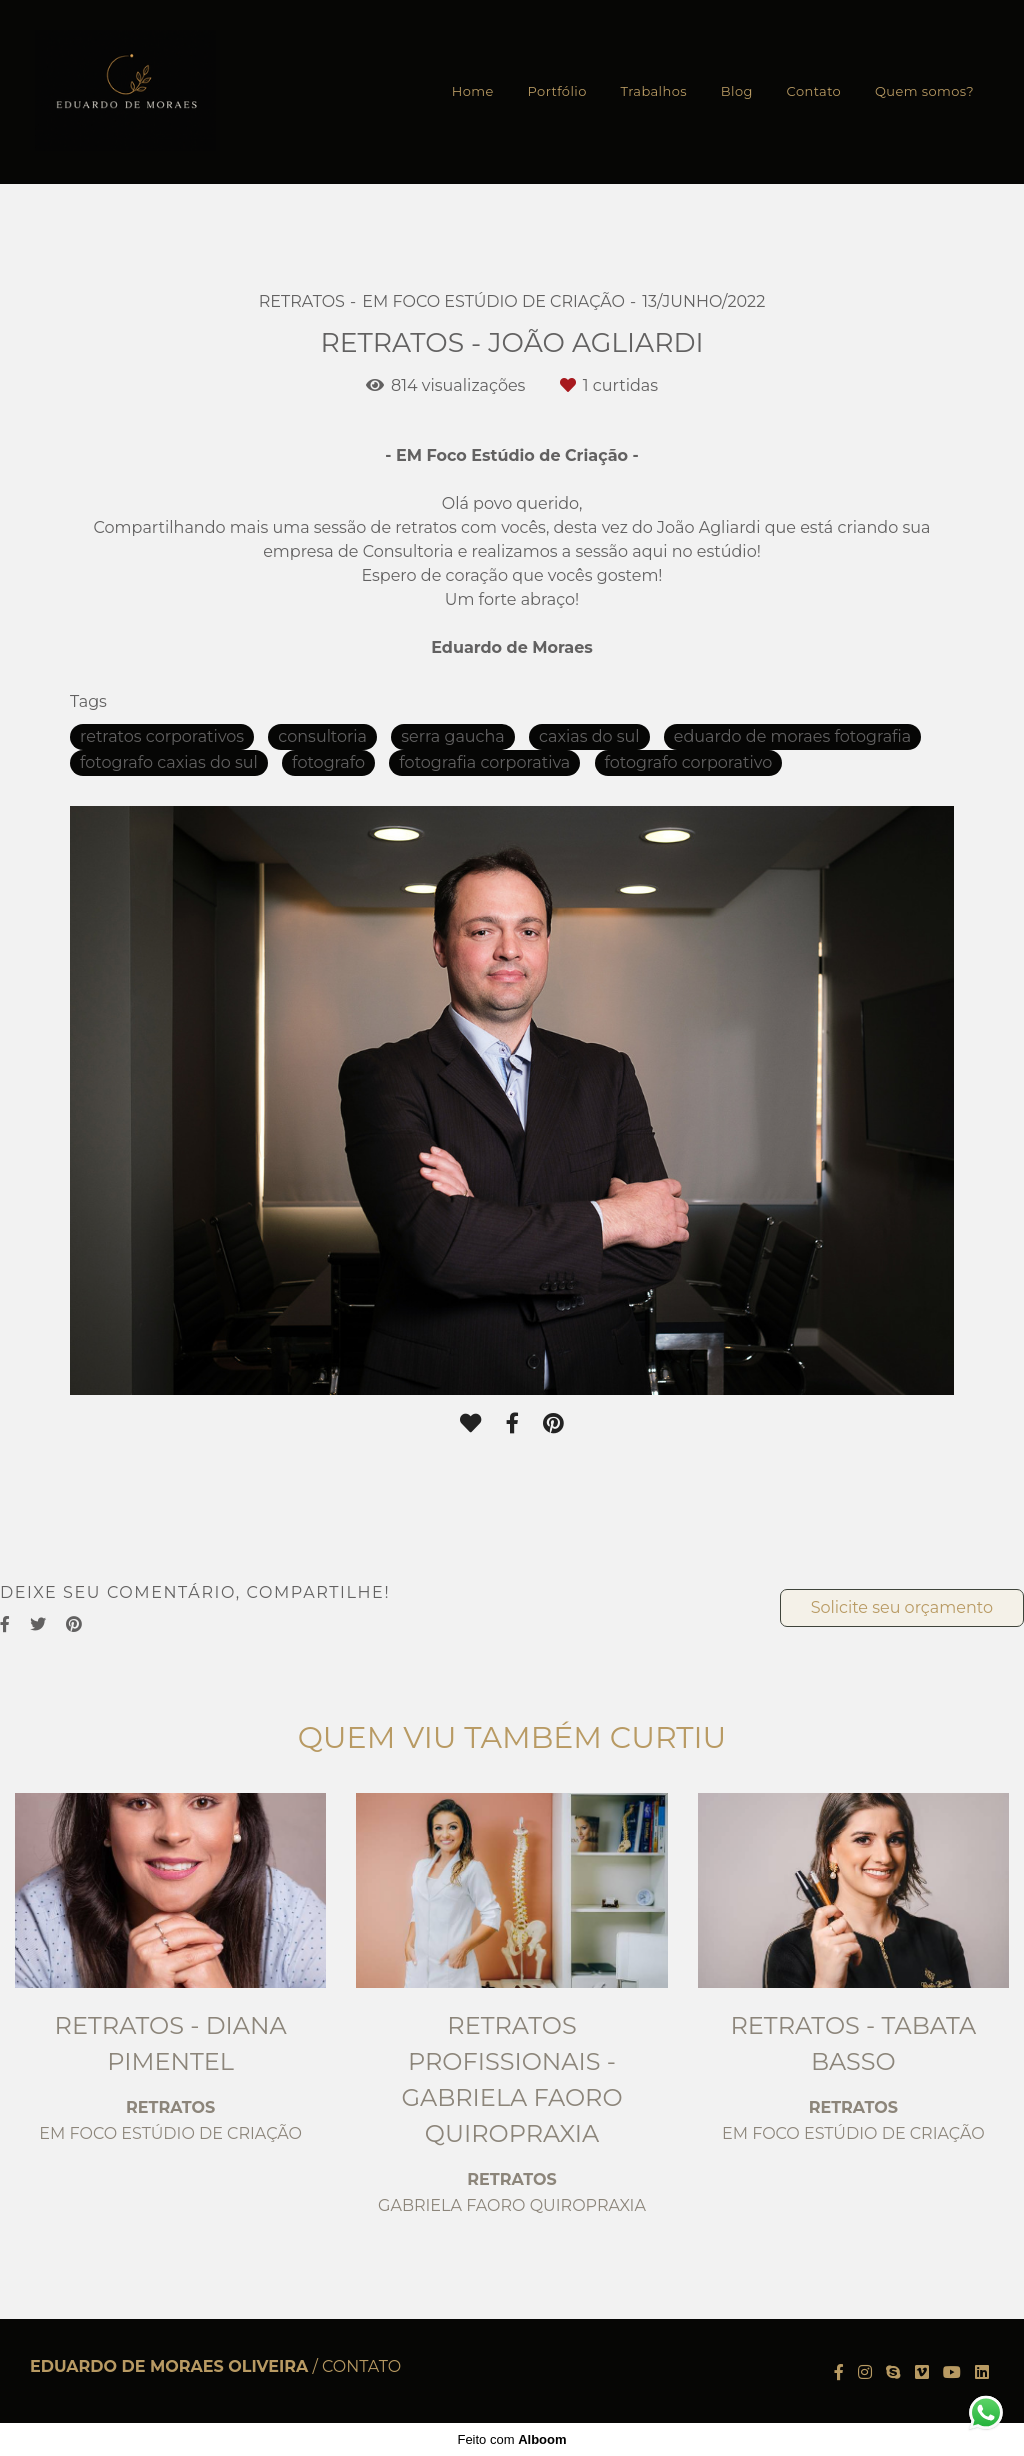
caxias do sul (589, 736)
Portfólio (557, 91)
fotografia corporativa (484, 762)
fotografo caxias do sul (169, 762)
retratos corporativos (162, 736)
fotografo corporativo (689, 762)
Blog (737, 91)
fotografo (328, 762)
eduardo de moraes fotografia (792, 736)
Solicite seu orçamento (902, 1607)
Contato (814, 91)
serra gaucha (452, 736)
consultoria (322, 736)
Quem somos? (924, 91)
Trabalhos (654, 91)
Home (473, 91)
